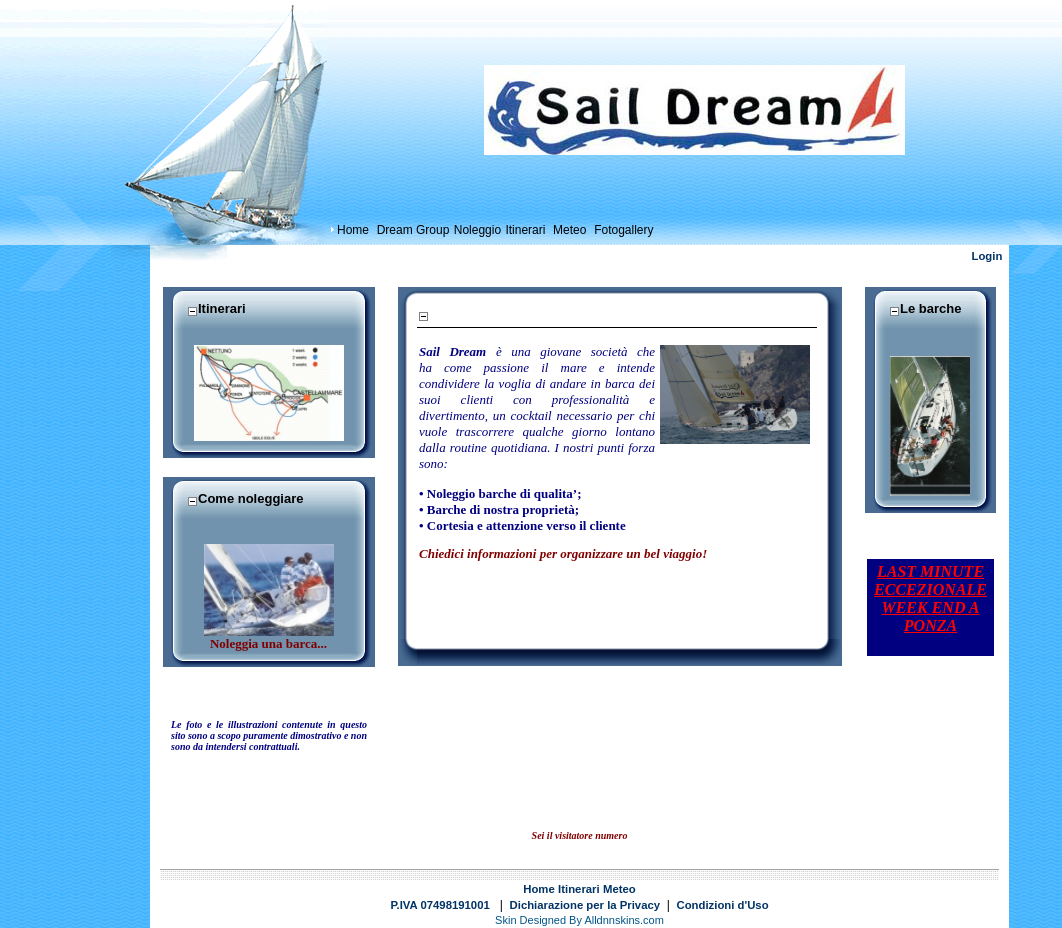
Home (538, 889)
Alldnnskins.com (623, 920)
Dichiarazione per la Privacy (585, 905)
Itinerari (579, 889)
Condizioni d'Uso (723, 905)
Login (987, 256)
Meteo (619, 889)
